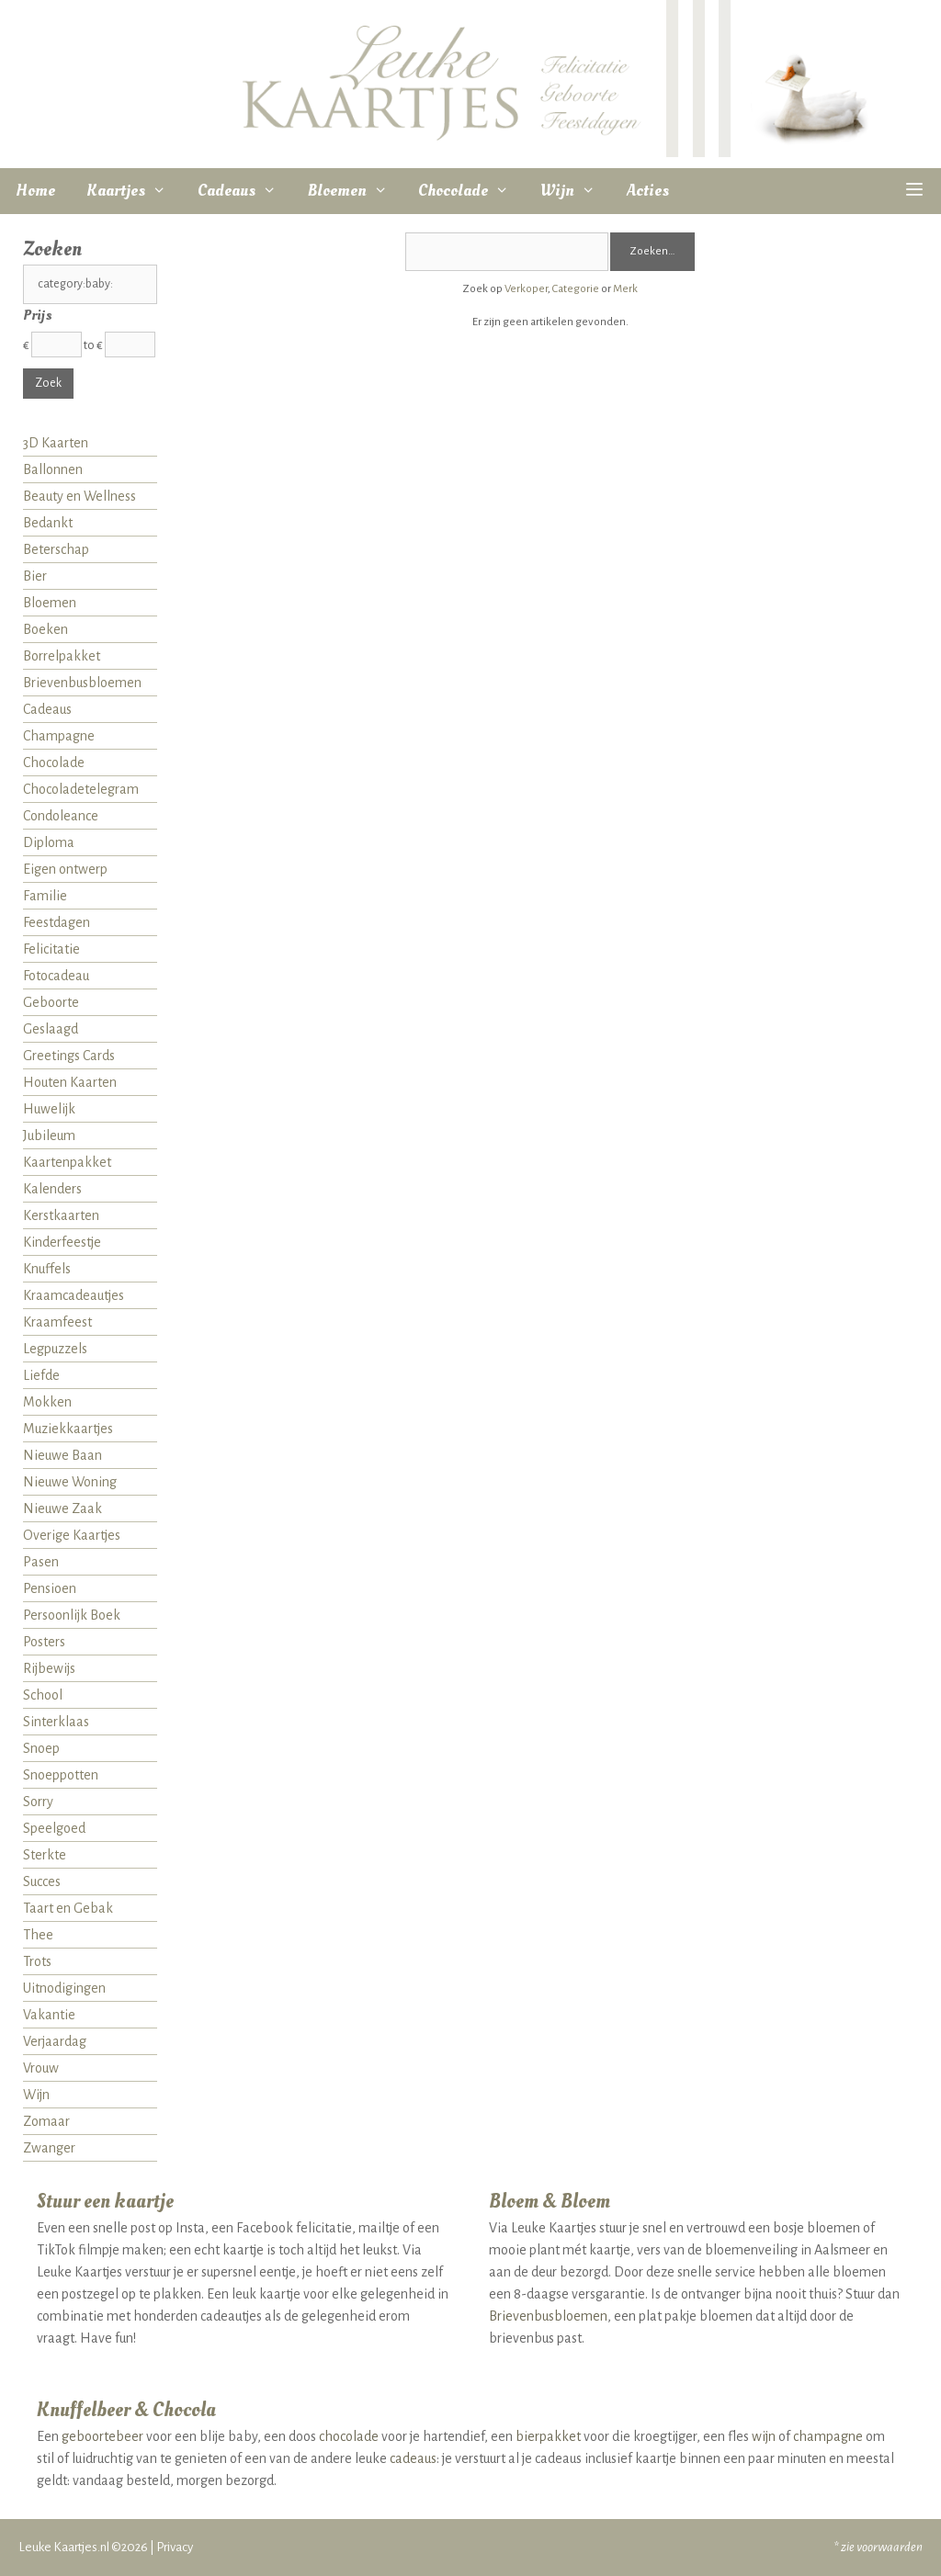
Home (35, 190)
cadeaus (413, 2458)
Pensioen (49, 1588)
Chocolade (471, 191)
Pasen (41, 1561)
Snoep (41, 1748)
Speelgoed (54, 1828)
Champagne (59, 736)
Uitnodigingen (64, 1988)
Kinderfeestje (62, 1242)
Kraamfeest (57, 1322)
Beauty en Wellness (79, 496)
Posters (44, 1641)
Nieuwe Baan (62, 1455)
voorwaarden (889, 2547)
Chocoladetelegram (81, 789)
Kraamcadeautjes (73, 1295)
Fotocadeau (56, 975)
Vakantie (49, 2014)
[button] (915, 191)
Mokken (47, 1402)
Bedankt (48, 522)
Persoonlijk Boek (71, 1615)
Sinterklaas (56, 1721)
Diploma (48, 842)
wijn (764, 2436)
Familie (45, 895)
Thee (38, 1934)
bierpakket (548, 2436)
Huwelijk (49, 1109)
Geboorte (51, 1002)
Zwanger (49, 2148)
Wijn (575, 191)
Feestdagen (56, 922)
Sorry (38, 1801)
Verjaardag (54, 2041)
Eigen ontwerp (65, 869)
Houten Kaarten (70, 1082)
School (42, 1695)
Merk (625, 289)
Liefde (41, 1375)
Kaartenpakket (67, 1162)
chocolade (349, 2436)
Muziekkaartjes (68, 1428)
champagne (828, 2436)
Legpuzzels (55, 1348)
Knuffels (47, 1268)
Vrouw (41, 2068)
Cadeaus (245, 191)
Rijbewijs (49, 1668)
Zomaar (46, 2121)
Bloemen (355, 191)
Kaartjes (134, 191)
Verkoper (526, 289)
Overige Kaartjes (71, 1535)
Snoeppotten (60, 1775)
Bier (35, 576)
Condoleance (60, 815)
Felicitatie (51, 949)
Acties (648, 190)
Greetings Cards (69, 1055)
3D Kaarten (55, 442)
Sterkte (44, 1854)
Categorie (575, 289)
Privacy (174, 2547)
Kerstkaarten (61, 1215)
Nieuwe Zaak (62, 1508)
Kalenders (52, 1188)
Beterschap (56, 549)
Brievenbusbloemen (82, 682)
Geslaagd (50, 1029)
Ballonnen (53, 469)
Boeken (45, 629)
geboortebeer (102, 2436)
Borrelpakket (61, 656)
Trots (37, 1961)
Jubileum (49, 1135)
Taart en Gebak (68, 1908)
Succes (42, 1881)
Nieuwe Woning (70, 1481)
